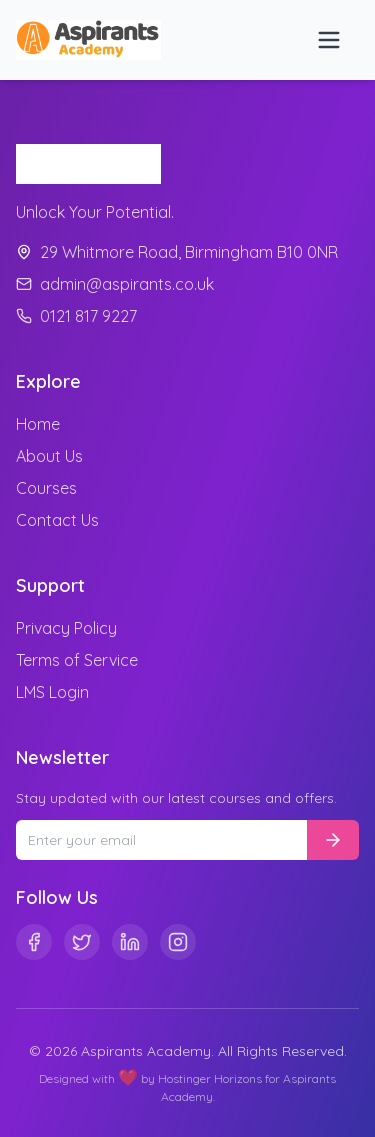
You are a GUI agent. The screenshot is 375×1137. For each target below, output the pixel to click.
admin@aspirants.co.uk (115, 284)
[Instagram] (178, 942)
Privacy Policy (66, 628)
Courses (46, 488)
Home (38, 424)
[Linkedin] (130, 942)
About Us (49, 456)
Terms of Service (77, 660)
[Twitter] (82, 942)
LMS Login (52, 692)
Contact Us (57, 520)
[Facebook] (34, 942)
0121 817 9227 (76, 316)
